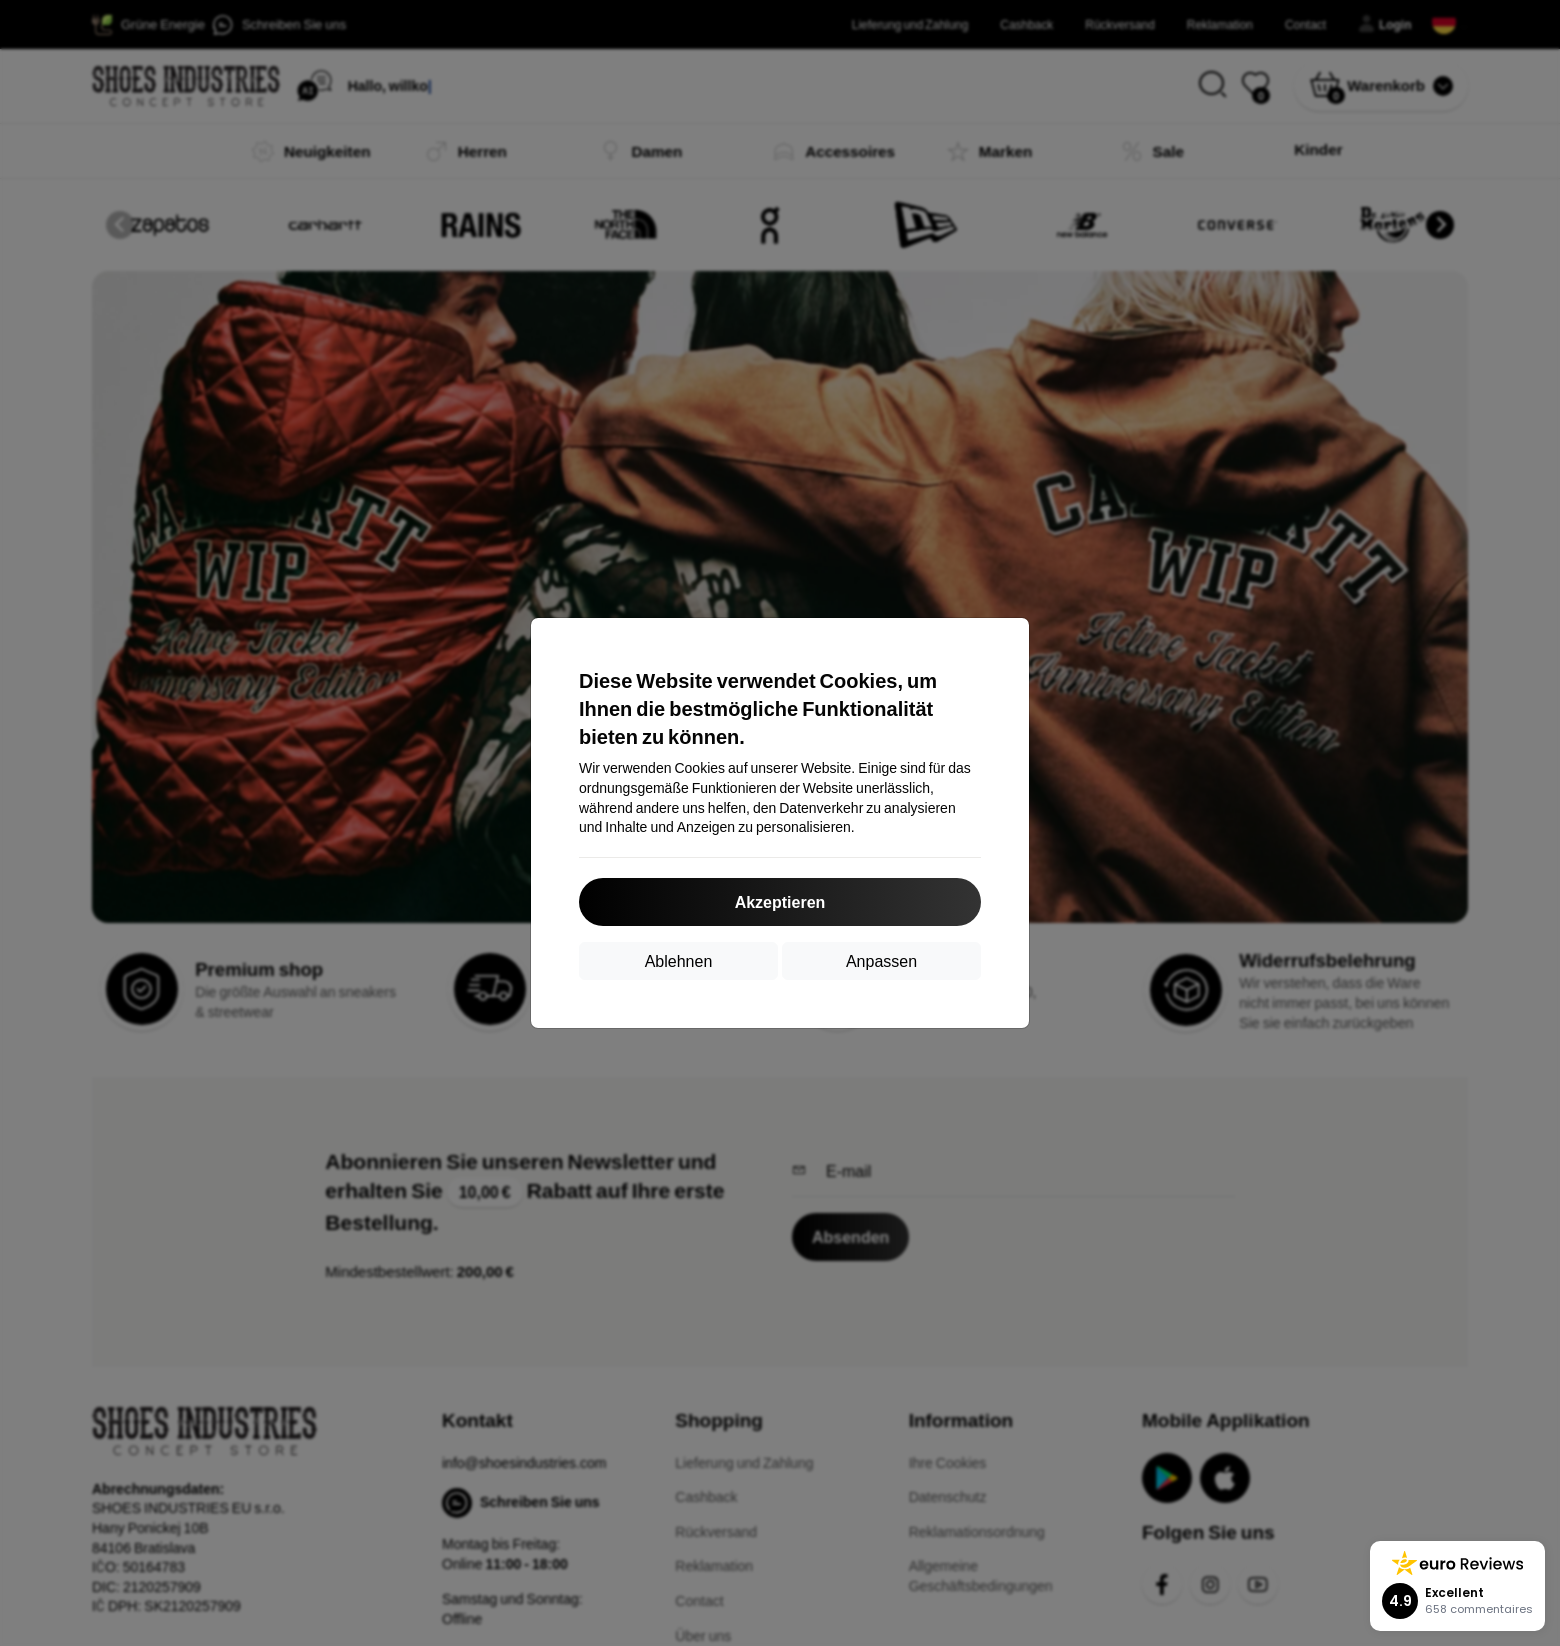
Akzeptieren (780, 901)
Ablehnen (679, 960)
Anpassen (881, 960)
